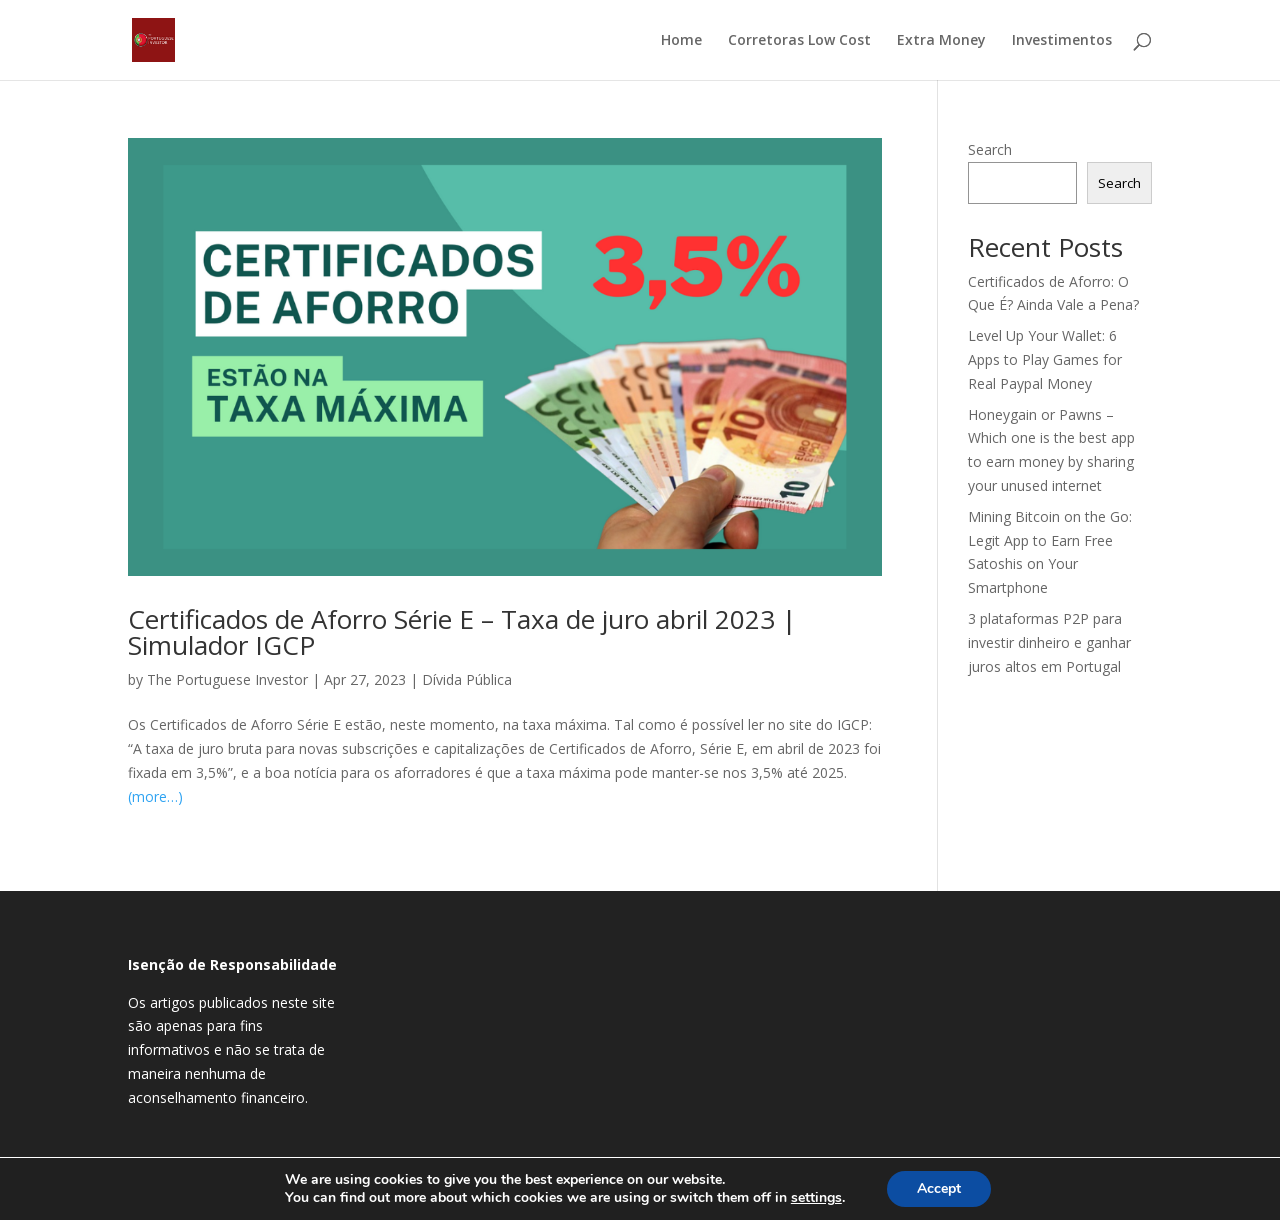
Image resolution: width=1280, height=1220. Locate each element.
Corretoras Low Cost (799, 41)
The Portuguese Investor (227, 679)
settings (816, 1198)
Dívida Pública (467, 679)
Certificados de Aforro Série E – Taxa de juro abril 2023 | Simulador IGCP (462, 632)
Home (681, 41)
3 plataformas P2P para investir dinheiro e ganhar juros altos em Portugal (1049, 642)
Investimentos (1062, 41)
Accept (939, 1188)
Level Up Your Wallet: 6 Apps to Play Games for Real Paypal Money (1045, 359)
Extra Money (941, 41)
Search (990, 149)
